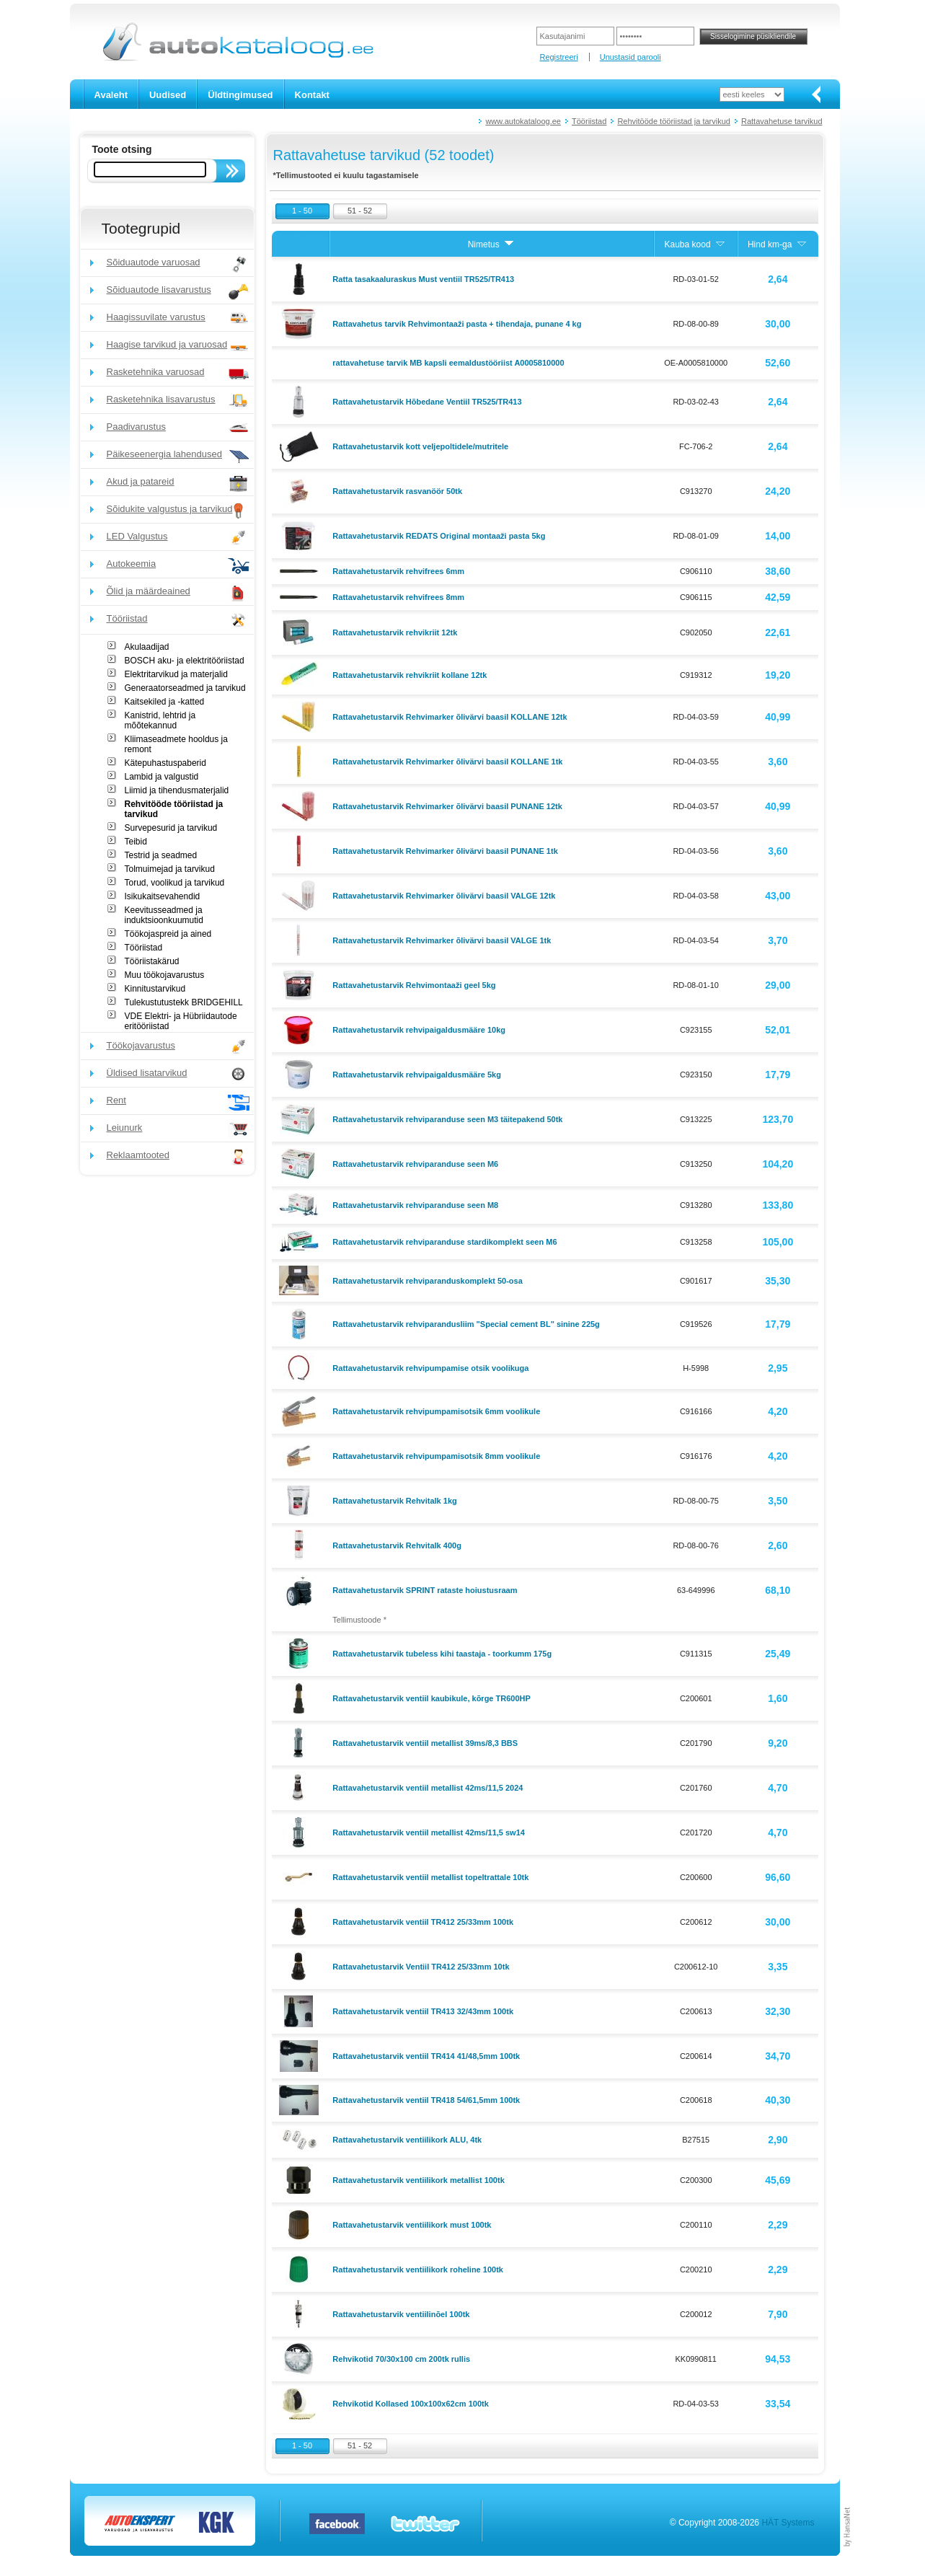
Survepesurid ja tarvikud (171, 828)
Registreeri (558, 57)
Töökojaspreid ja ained (168, 934)
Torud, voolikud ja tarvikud (175, 883)
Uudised (167, 94)
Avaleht (111, 94)
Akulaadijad (147, 647)
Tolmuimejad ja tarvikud (170, 869)
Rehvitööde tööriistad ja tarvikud (673, 121)
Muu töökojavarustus (165, 975)
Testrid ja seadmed (161, 855)
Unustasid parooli (630, 57)
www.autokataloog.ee (523, 121)
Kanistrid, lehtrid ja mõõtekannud (160, 720)
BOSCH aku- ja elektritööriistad (184, 661)
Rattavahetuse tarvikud (782, 121)
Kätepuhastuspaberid (165, 763)
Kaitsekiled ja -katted (165, 702)
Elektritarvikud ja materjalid (176, 674)
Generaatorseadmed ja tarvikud (185, 688)
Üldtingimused (240, 94)
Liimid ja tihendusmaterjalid (177, 790)
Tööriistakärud (152, 961)
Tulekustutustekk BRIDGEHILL (184, 1002)
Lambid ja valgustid (162, 777)
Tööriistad (589, 121)
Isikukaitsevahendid (162, 896)
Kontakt (312, 94)
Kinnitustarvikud (155, 989)
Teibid (136, 842)
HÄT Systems (787, 2523)
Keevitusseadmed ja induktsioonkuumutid (164, 915)
